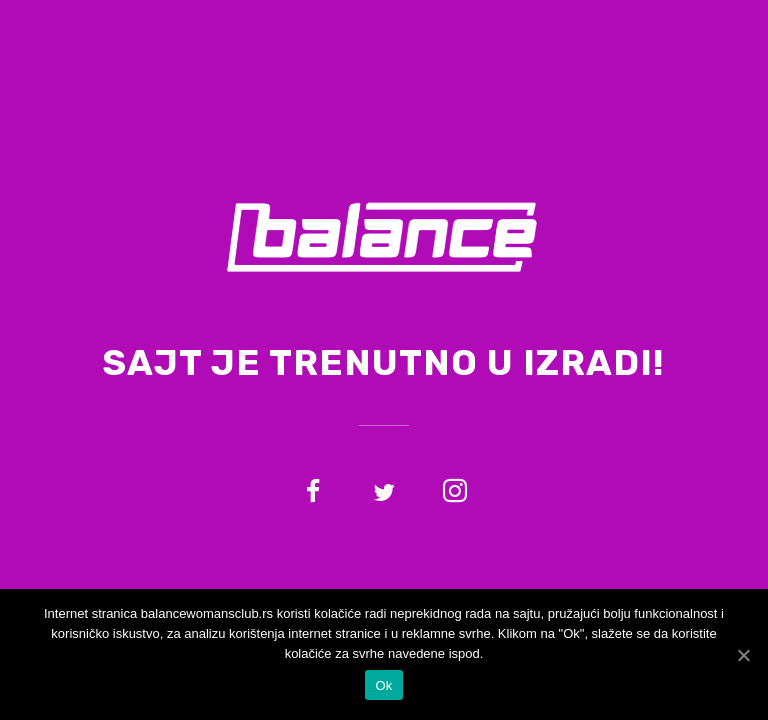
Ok (383, 685)
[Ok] (743, 655)
